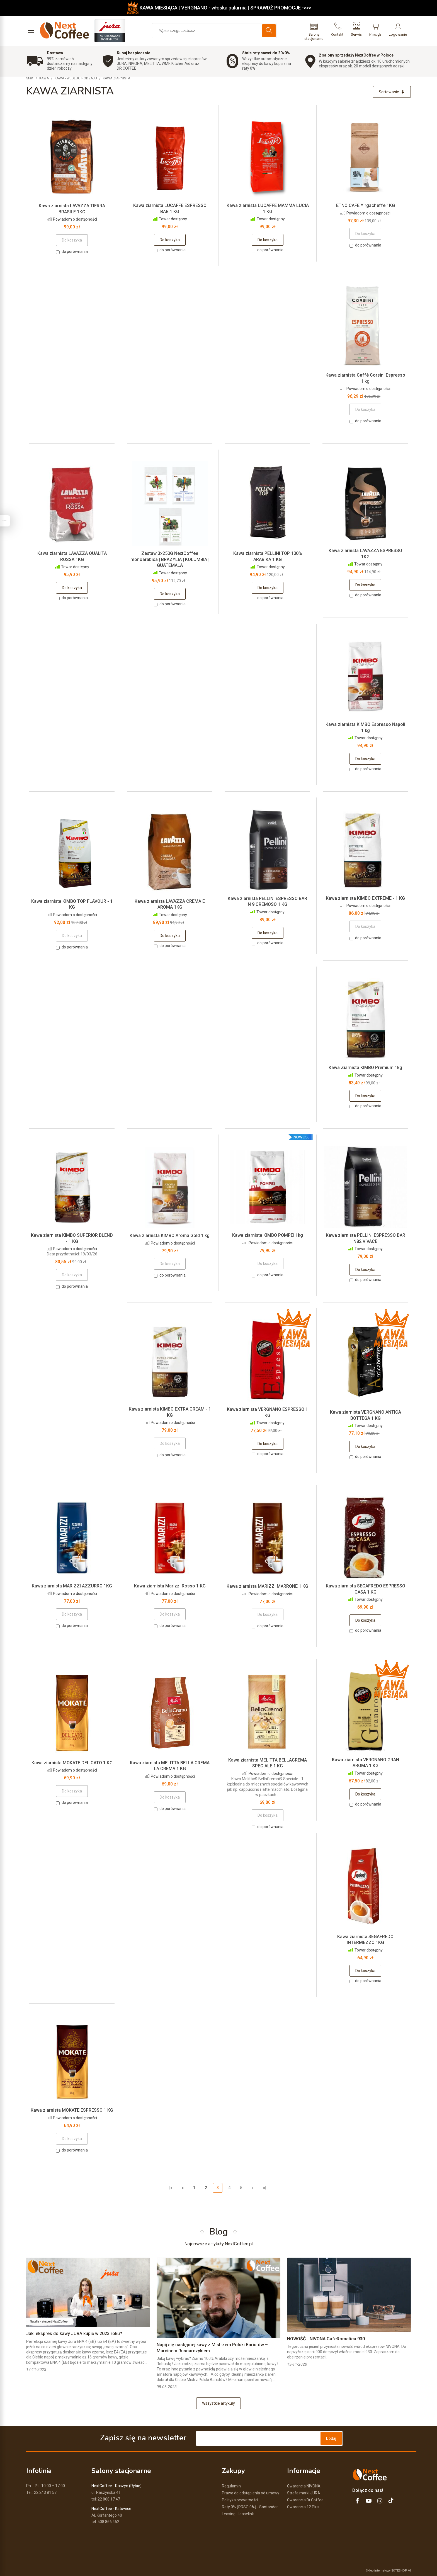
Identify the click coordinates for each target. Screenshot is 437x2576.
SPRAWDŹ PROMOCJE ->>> (280, 8)
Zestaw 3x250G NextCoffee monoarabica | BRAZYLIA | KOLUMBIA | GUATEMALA (169, 559)
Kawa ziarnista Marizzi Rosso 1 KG (170, 1586)
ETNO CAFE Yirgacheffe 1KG (365, 205)
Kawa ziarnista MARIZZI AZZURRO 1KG (72, 1586)
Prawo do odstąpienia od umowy (250, 2493)
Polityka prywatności (240, 2500)
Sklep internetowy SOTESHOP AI (388, 2570)
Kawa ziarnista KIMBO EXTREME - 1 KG (365, 898)
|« (170, 2187)
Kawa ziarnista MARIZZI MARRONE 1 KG (267, 1586)
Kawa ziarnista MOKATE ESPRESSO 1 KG (72, 2110)
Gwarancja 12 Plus (303, 2506)
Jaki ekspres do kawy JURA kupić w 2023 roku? (74, 2333)
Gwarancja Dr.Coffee (305, 2500)
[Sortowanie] (392, 92)
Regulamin (231, 2486)
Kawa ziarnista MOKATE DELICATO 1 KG (72, 1762)
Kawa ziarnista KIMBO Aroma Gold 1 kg (170, 1235)
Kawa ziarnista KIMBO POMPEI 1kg (267, 1235)
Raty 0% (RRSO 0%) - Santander (250, 2506)
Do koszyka (170, 240)
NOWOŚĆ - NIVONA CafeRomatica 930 (326, 2338)
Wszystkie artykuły (218, 2403)
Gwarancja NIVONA (304, 2486)
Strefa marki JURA (303, 2493)
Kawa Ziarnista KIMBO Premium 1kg (365, 1067)
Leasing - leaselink (238, 2513)
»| (264, 2187)
